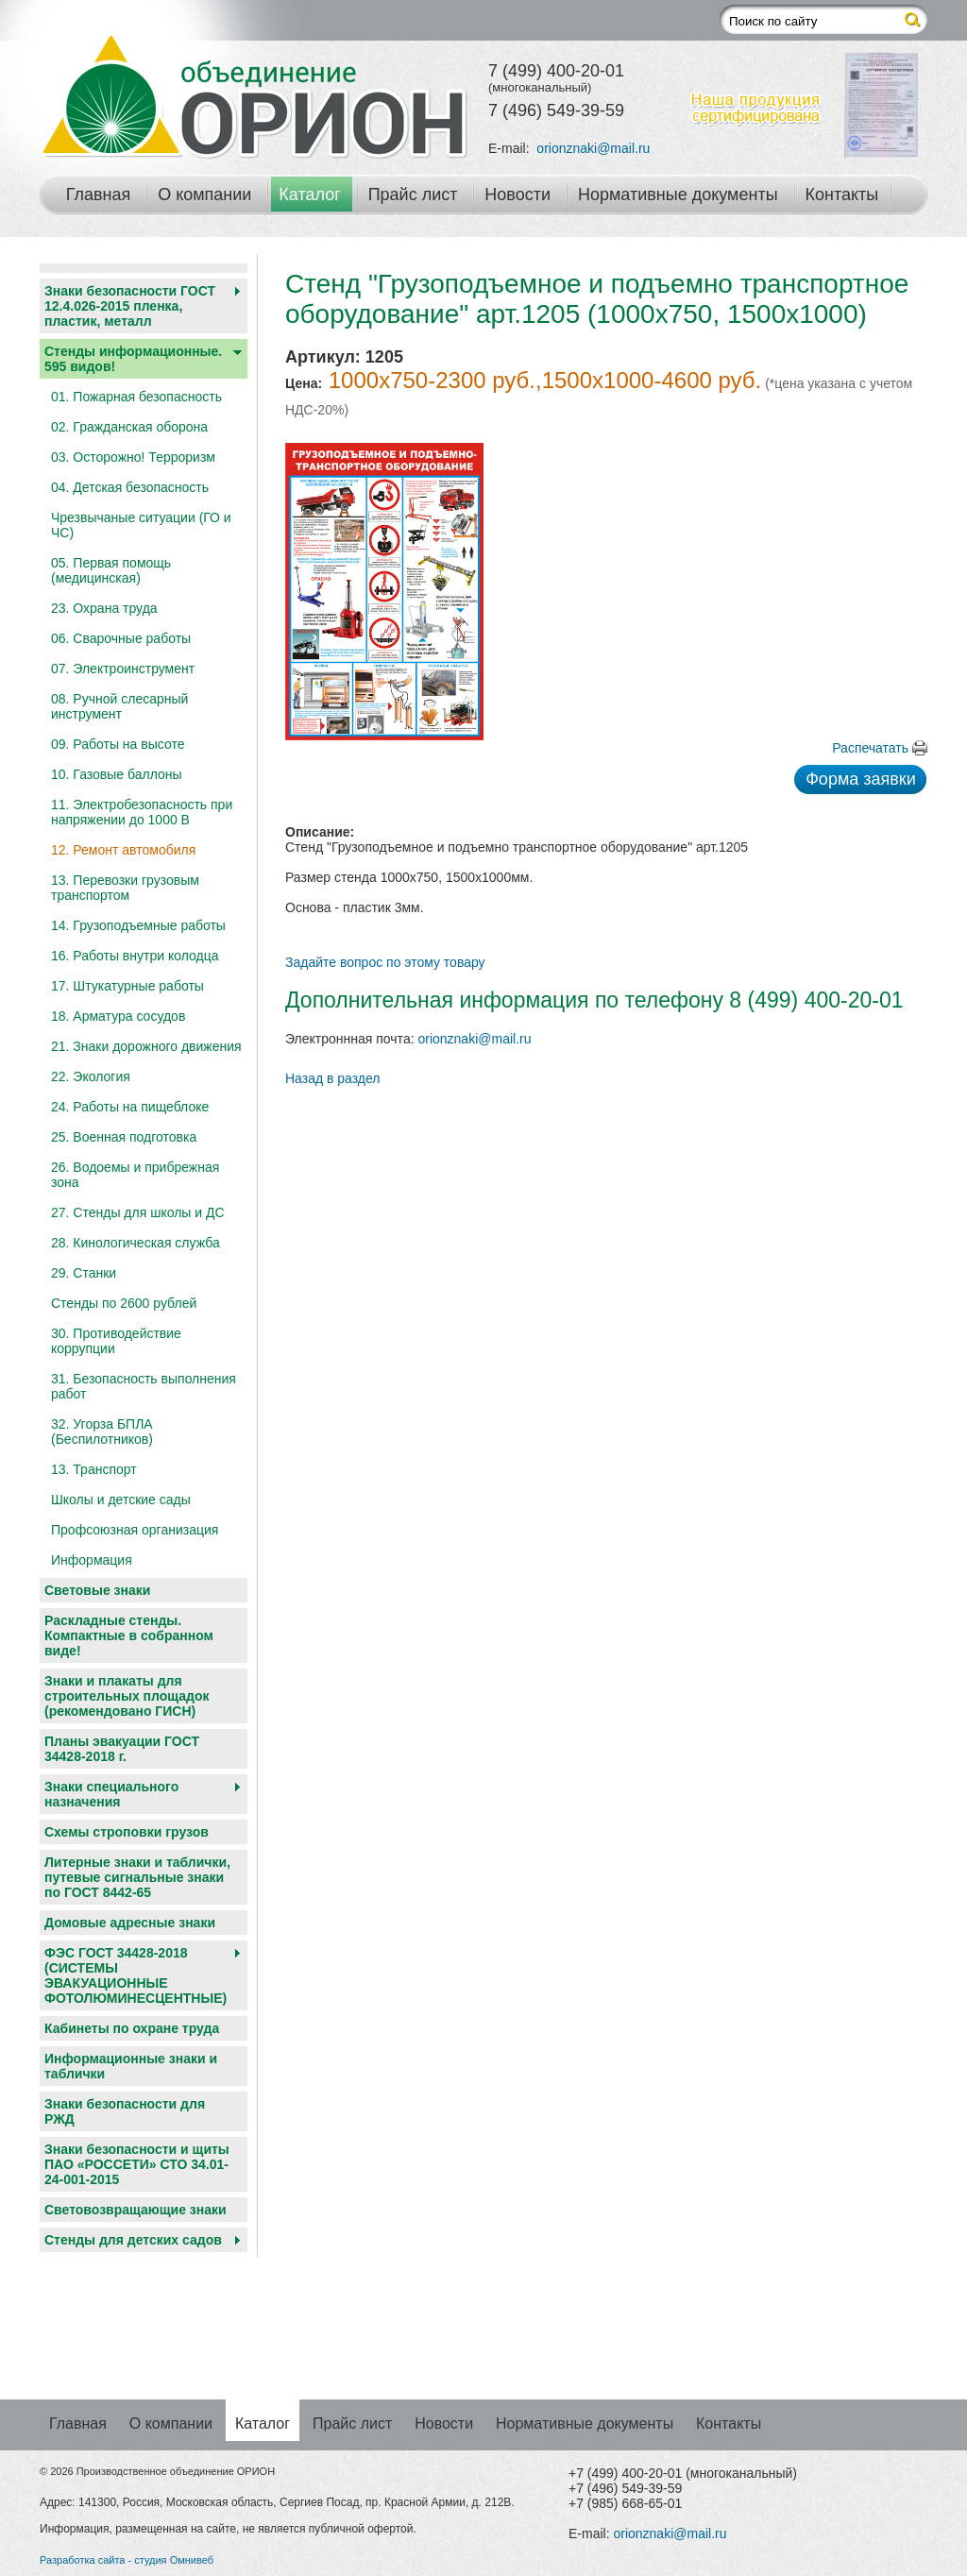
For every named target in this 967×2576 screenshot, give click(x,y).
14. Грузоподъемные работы (138, 925)
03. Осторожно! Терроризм (133, 457)
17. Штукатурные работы (127, 985)
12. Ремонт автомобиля (123, 849)
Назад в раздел (333, 1078)
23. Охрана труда (104, 608)
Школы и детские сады (121, 1499)
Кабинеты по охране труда (131, 2028)
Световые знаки (97, 1590)
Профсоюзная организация (134, 1529)
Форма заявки (861, 779)
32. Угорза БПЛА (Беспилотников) (102, 1431)
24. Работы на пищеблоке (130, 1106)
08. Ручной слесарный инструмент (119, 706)
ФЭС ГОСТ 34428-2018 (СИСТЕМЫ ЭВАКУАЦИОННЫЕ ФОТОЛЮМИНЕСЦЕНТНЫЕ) (135, 1975)
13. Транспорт (94, 1469)
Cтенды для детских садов (133, 2239)
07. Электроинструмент (123, 668)
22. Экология (90, 1076)
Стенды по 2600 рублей (123, 1303)
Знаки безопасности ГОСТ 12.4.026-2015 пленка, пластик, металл (129, 306)
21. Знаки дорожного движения (146, 1046)
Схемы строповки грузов (126, 1831)
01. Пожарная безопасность (136, 396)
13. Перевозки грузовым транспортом (125, 888)
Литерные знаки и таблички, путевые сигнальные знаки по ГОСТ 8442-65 (137, 1877)
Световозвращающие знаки (135, 2209)
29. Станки (83, 1272)
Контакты (842, 194)
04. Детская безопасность (130, 487)
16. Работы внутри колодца (135, 955)
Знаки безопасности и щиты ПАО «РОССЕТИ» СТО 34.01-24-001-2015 (136, 2164)
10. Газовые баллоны (116, 774)
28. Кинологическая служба (135, 1242)
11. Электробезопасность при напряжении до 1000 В (141, 812)
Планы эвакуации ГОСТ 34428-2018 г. (121, 1749)
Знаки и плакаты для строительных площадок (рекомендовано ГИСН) (127, 1696)
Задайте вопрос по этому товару (385, 962)
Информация (91, 1560)
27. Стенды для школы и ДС (138, 1212)
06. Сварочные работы (121, 638)
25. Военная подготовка (123, 1136)
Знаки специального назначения (111, 1794)
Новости (517, 194)
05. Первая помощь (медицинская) (111, 570)
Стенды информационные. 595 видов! (133, 359)
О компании (204, 194)
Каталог (309, 194)
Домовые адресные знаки (129, 1922)
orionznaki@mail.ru (593, 148)
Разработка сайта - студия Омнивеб (126, 2560)
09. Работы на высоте (117, 744)
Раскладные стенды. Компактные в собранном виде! (128, 1635)
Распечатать (870, 747)
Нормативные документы (678, 194)
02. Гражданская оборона (129, 426)
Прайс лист (413, 194)
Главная (98, 194)
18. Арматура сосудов (118, 1016)
